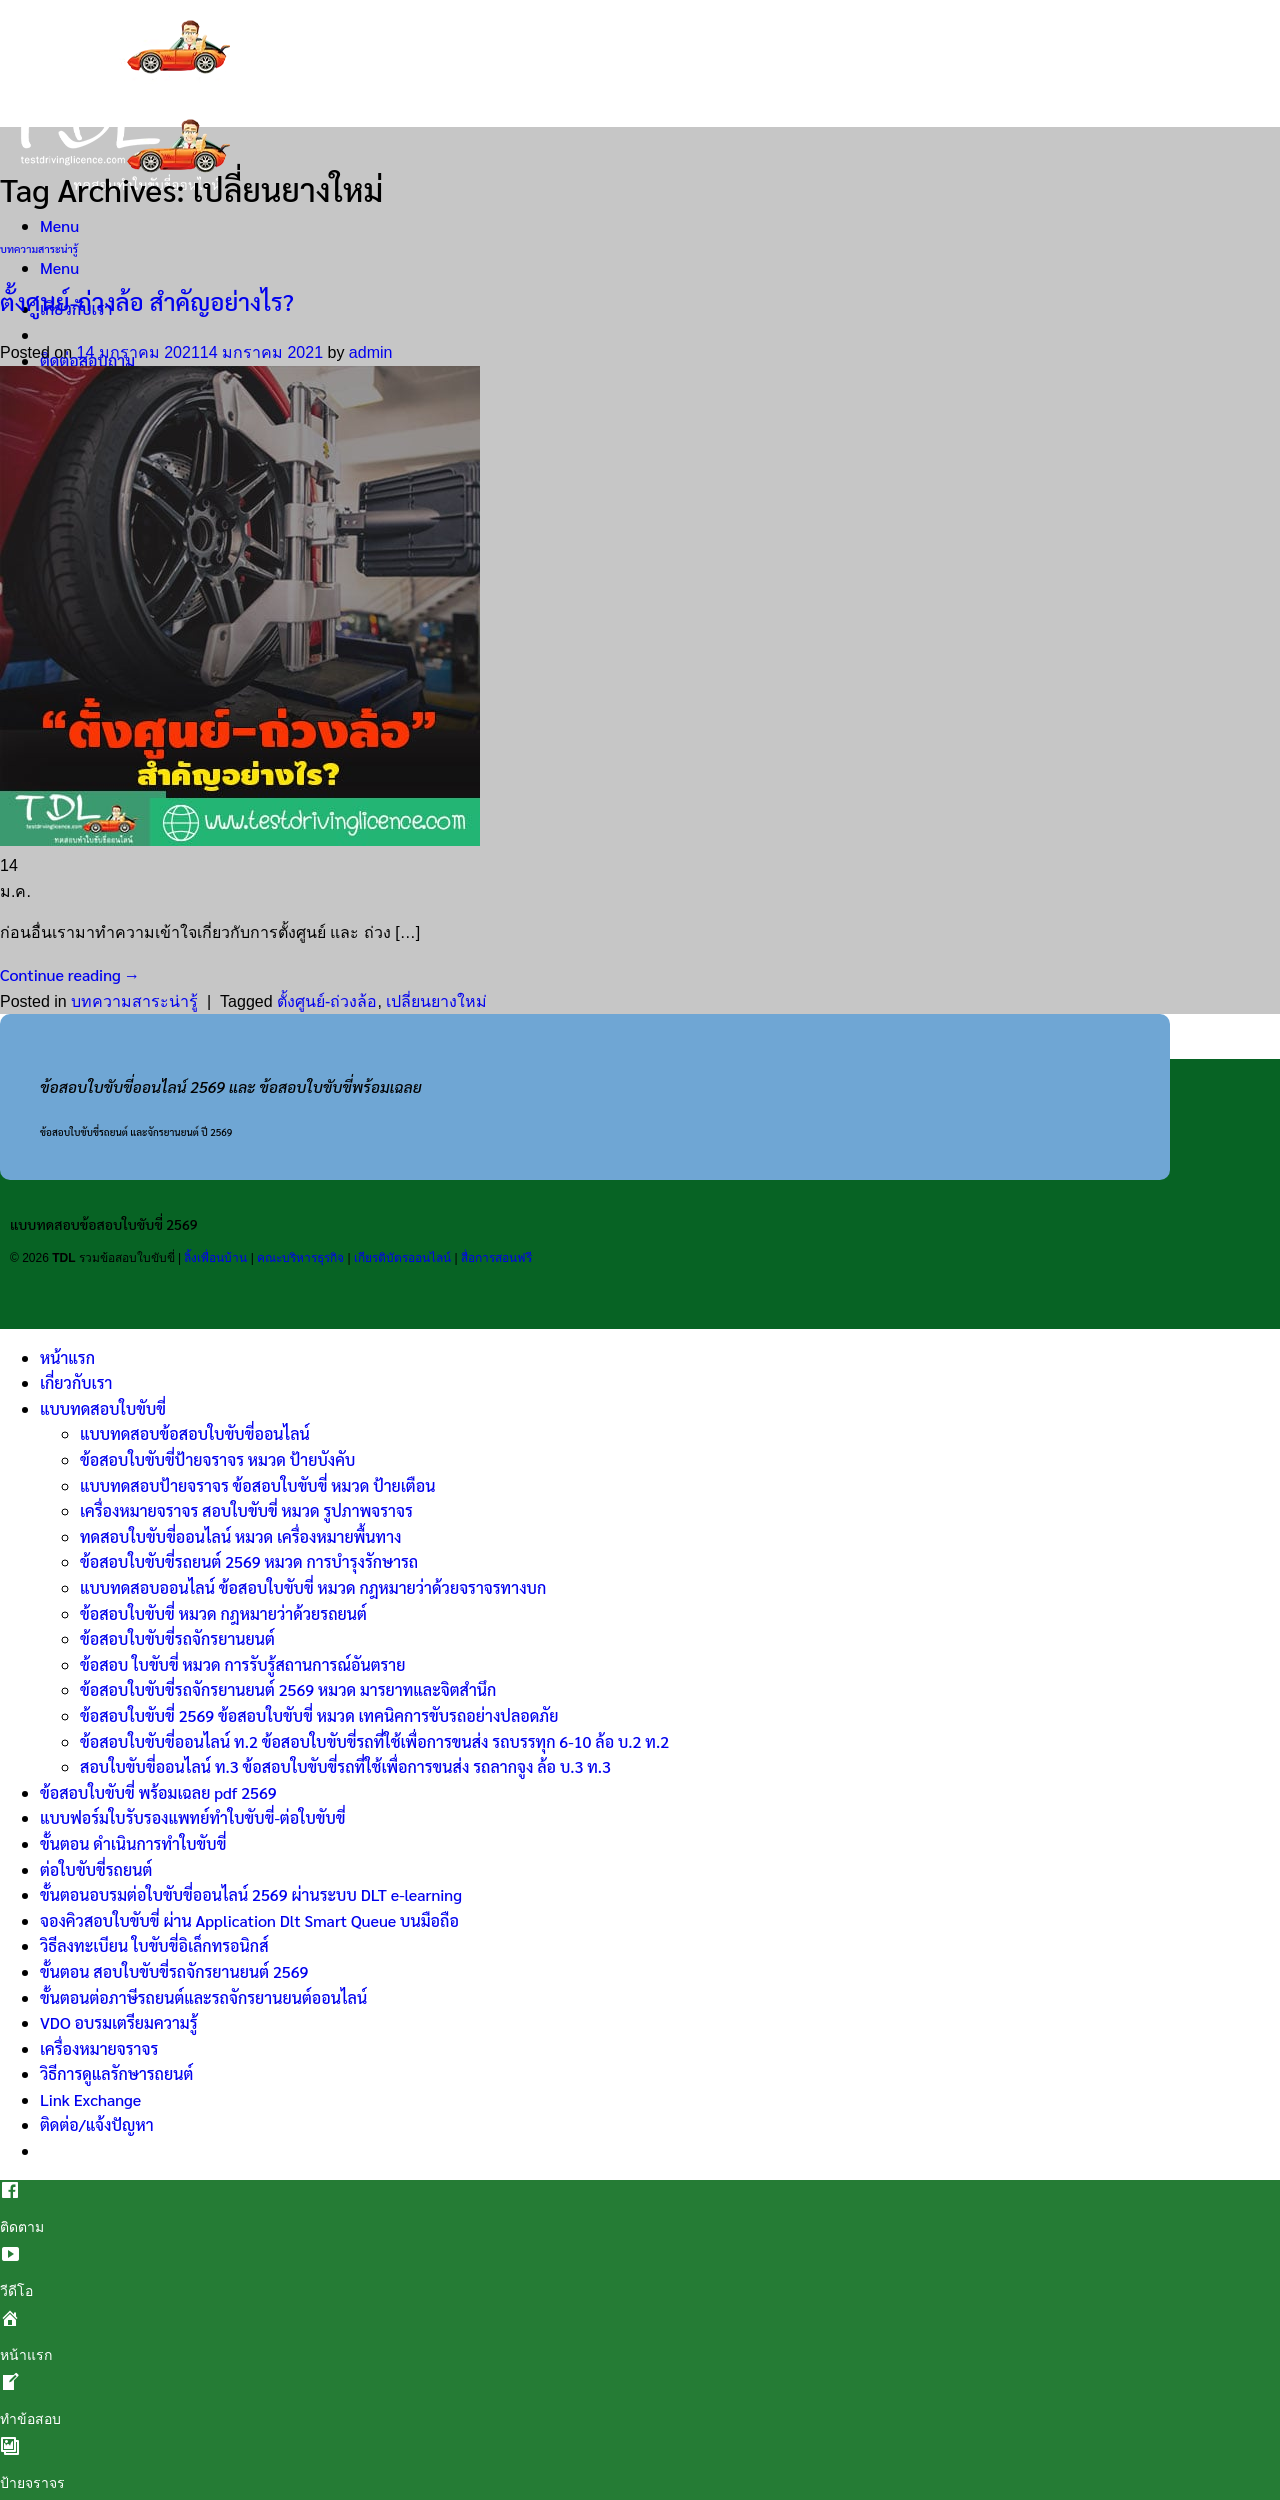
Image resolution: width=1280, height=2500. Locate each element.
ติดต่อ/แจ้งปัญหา (97, 2124)
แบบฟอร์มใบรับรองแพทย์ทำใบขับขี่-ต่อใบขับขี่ (193, 1817)
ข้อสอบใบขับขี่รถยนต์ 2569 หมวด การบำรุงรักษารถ (249, 1561)
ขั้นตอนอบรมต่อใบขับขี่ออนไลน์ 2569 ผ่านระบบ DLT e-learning (251, 1894)
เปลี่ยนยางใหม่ (436, 1001)
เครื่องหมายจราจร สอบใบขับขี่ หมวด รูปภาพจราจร (246, 1510)
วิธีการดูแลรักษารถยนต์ (116, 2073)
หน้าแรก (67, 1357)
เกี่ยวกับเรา (76, 1382)
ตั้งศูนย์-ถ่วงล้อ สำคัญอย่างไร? (147, 301)
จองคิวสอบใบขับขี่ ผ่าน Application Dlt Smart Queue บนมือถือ (249, 1920)
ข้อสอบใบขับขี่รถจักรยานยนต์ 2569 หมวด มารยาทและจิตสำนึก (288, 1689)
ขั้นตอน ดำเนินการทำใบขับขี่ (133, 1843)
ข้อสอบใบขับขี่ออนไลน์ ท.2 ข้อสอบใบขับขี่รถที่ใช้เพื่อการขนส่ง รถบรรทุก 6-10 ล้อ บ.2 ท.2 (374, 1741)
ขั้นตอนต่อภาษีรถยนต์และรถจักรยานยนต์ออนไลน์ (203, 1997)
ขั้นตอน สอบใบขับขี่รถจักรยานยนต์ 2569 (174, 1971)
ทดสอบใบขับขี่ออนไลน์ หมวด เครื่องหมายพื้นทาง (241, 1536)
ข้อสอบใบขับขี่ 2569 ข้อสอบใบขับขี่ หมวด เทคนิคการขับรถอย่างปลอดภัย (319, 1715)
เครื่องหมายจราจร (99, 2048)
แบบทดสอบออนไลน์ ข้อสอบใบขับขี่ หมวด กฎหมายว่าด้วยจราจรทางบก (313, 1587)
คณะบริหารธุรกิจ (300, 1258)
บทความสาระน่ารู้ (39, 248)
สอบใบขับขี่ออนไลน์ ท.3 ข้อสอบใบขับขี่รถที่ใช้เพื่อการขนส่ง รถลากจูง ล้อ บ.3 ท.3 (345, 1766)
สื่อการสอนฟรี (496, 1258)
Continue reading (69, 974)
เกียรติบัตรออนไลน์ (402, 1258)
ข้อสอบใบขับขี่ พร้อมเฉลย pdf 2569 (158, 1792)
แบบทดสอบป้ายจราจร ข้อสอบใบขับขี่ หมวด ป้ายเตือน (257, 1485)
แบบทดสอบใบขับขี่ (103, 1408)
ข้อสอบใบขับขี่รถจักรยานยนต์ (177, 1638)
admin (371, 352)
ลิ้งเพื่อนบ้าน (215, 1258)
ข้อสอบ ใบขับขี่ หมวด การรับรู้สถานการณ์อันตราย (242, 1664)
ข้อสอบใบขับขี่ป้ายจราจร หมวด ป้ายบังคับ (217, 1459)
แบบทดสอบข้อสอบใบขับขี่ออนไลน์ (195, 1433)
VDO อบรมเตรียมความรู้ (119, 2022)
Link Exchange (90, 2099)
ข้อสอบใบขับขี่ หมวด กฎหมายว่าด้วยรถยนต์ (223, 1613)
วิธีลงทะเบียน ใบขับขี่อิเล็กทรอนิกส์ (154, 1945)
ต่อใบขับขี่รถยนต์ (96, 1869)
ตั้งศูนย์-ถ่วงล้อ (327, 1001)
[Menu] (59, 225)
